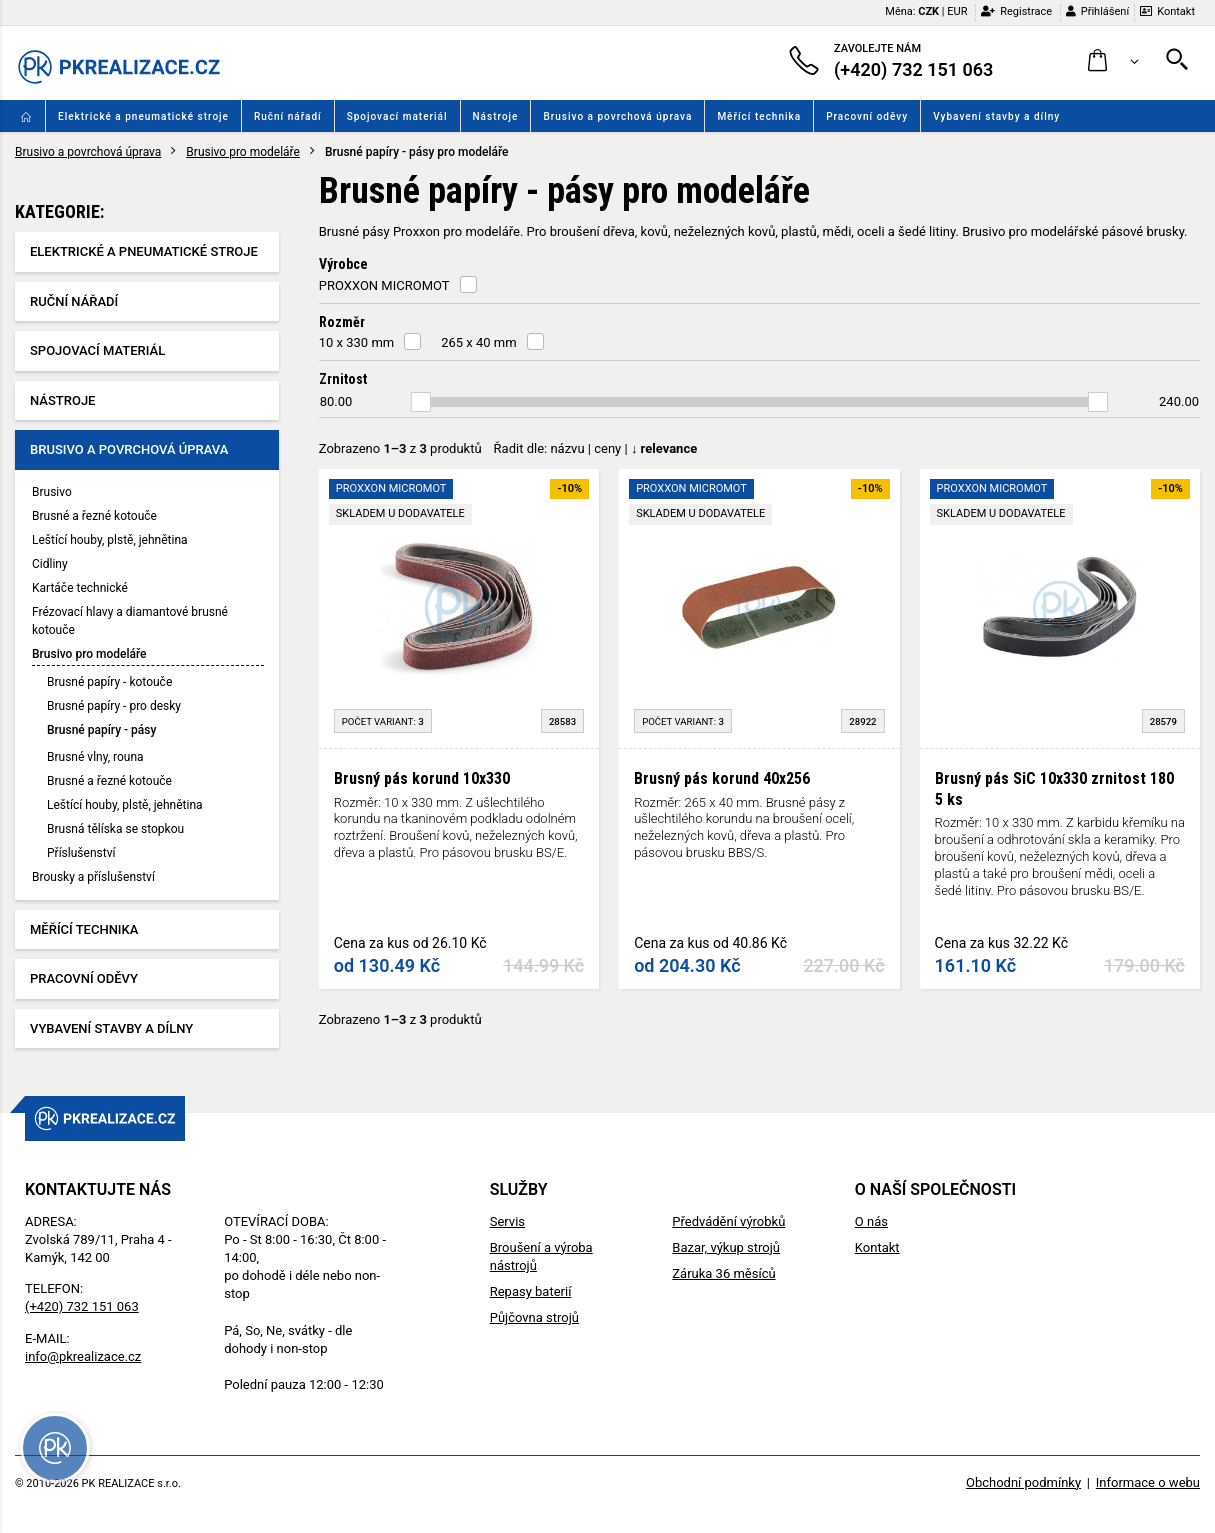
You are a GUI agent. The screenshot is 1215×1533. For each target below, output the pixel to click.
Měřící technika (759, 116)
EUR (957, 11)
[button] (1113, 61)
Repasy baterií (531, 1291)
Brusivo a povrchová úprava (617, 116)
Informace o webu (1148, 1482)
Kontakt (1167, 11)
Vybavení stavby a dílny (996, 116)
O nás (871, 1221)
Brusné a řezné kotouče (94, 516)
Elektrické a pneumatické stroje (143, 116)
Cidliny (50, 564)
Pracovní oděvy (867, 116)
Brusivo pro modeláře (243, 152)
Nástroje (496, 116)
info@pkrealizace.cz (83, 1356)
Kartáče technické (80, 588)
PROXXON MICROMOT (384, 285)
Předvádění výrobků (728, 1221)
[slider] (421, 402)
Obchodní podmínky (1023, 1482)
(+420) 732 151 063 (82, 1306)
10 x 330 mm (356, 342)
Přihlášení (1097, 11)
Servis (507, 1221)
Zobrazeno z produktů (400, 448)
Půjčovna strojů (534, 1317)
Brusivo (52, 492)
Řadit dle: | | (596, 448)
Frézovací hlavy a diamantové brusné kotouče (130, 621)
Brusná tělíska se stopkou (115, 829)
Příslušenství (81, 853)
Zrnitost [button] (343, 379)
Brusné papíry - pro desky (114, 706)
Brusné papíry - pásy (101, 730)
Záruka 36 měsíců (723, 1273)
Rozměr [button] (342, 322)
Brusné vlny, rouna (95, 757)
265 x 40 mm (478, 342)
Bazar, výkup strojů (726, 1247)
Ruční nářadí (288, 116)
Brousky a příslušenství (93, 877)
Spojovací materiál (397, 116)
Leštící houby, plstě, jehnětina (110, 540)
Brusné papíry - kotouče (109, 682)
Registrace (1016, 11)
